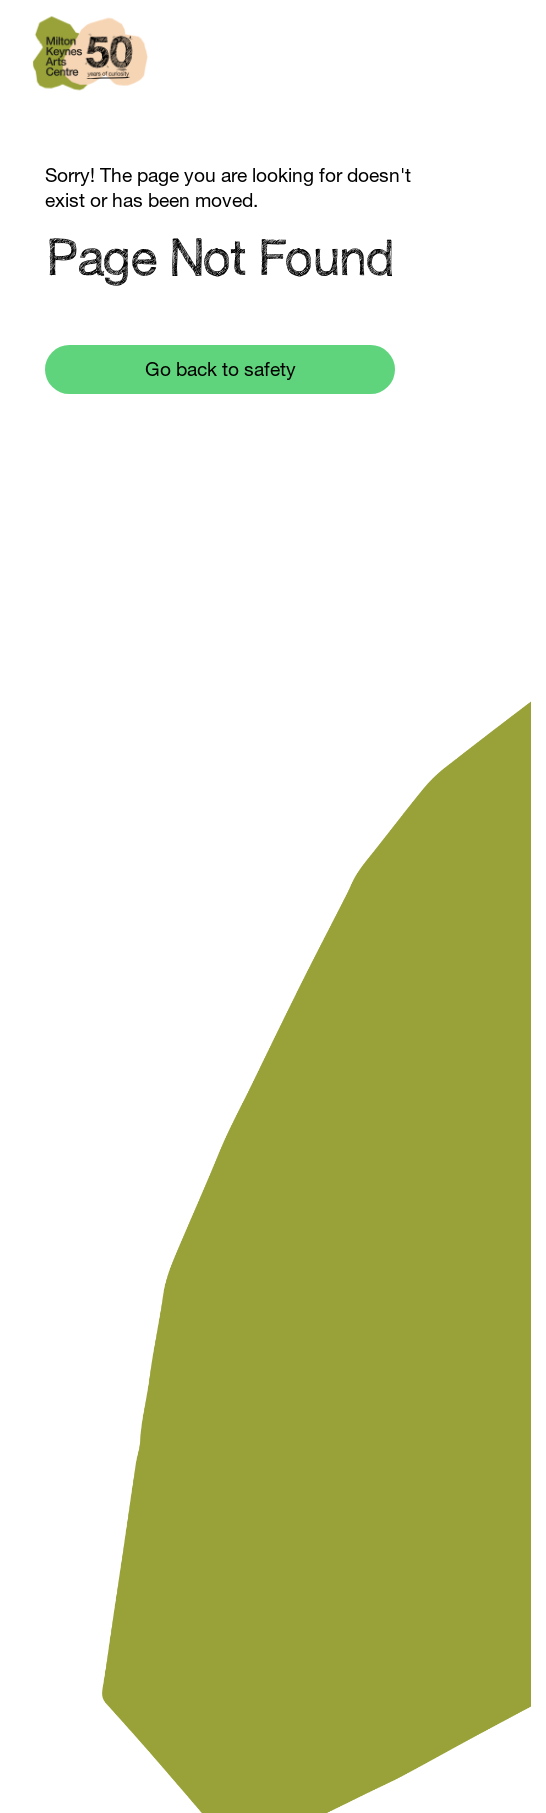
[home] (90, 65)
